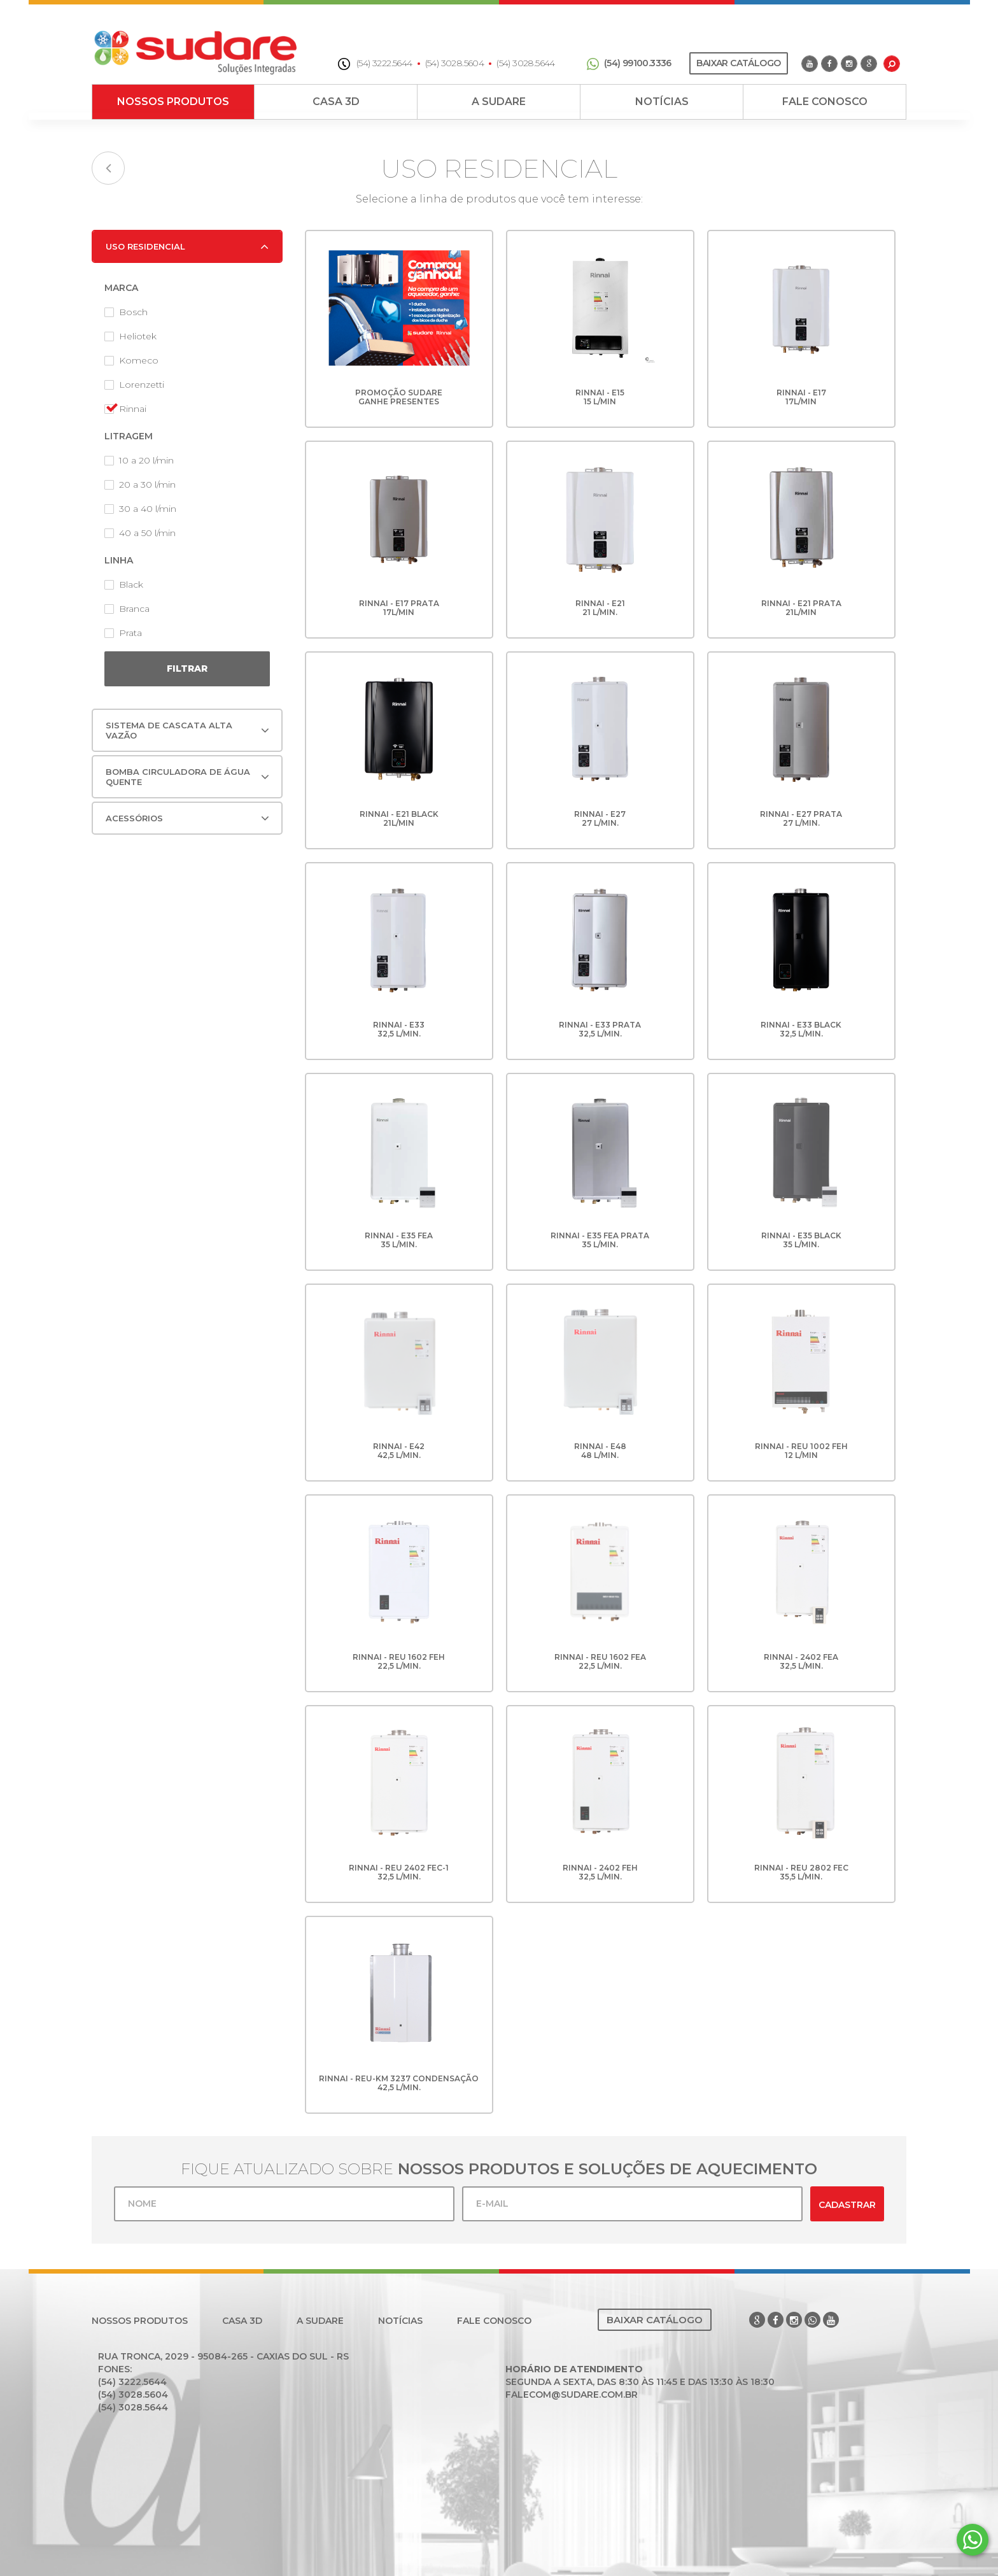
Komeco (131, 360)
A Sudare (499, 102)
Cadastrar (847, 2205)
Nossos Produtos (173, 102)
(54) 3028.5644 (525, 63)
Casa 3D (336, 102)
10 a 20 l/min (139, 460)
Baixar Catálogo (738, 63)
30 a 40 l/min (140, 508)
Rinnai (125, 408)
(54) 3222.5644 (375, 63)
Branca (127, 608)
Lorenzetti (134, 384)
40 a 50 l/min (140, 533)
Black (123, 584)
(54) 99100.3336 (629, 63)
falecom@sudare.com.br (571, 2394)
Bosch (126, 312)
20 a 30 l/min (140, 484)
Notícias (662, 102)
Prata (123, 633)
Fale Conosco (825, 102)
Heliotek (130, 336)
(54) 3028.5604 (454, 63)
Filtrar (187, 668)
